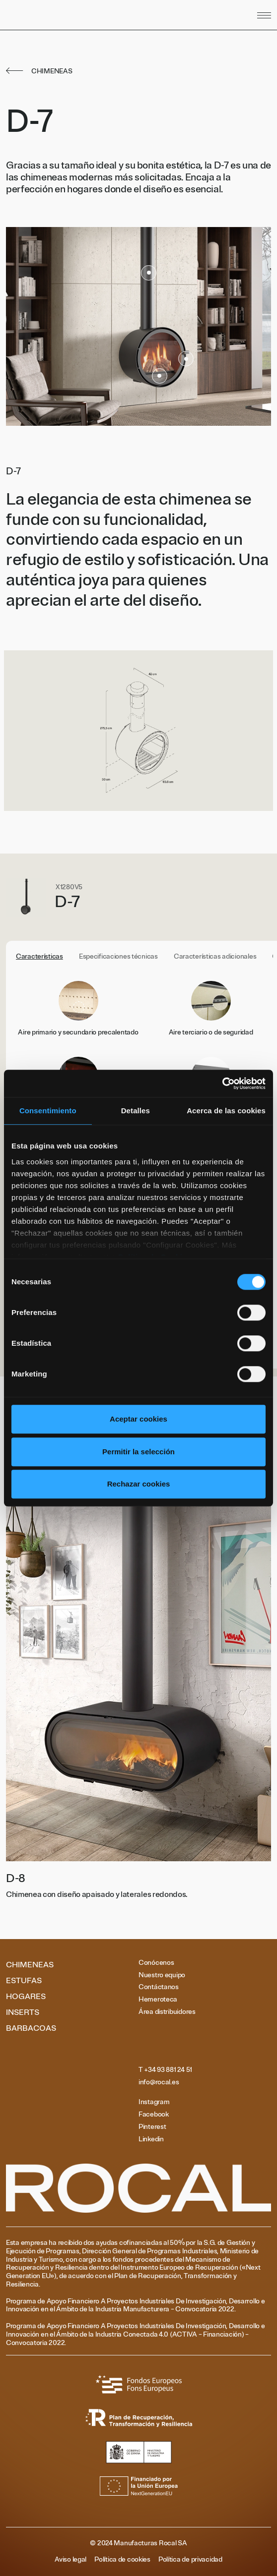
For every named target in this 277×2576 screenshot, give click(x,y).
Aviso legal (70, 2560)
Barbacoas (31, 2028)
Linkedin (151, 2139)
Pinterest (152, 2127)
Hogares (26, 1997)
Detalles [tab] (135, 1110)
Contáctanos (158, 1987)
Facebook (153, 2114)
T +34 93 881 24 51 (165, 2070)
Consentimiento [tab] (47, 1110)
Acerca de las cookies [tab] (226, 1110)
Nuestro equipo (161, 1975)
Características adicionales (215, 957)
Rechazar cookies (138, 1484)
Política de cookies (122, 2560)
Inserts (22, 2012)
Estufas (24, 1981)
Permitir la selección (138, 1451)
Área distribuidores (167, 2012)
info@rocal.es (158, 2082)
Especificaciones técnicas (118, 957)
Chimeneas (30, 1965)
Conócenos (156, 1963)
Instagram (153, 2102)
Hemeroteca (157, 2000)
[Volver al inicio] (85, 15)
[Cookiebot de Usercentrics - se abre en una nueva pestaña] (222, 1083)
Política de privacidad (190, 2560)
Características (39, 957)
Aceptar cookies (138, 1419)
